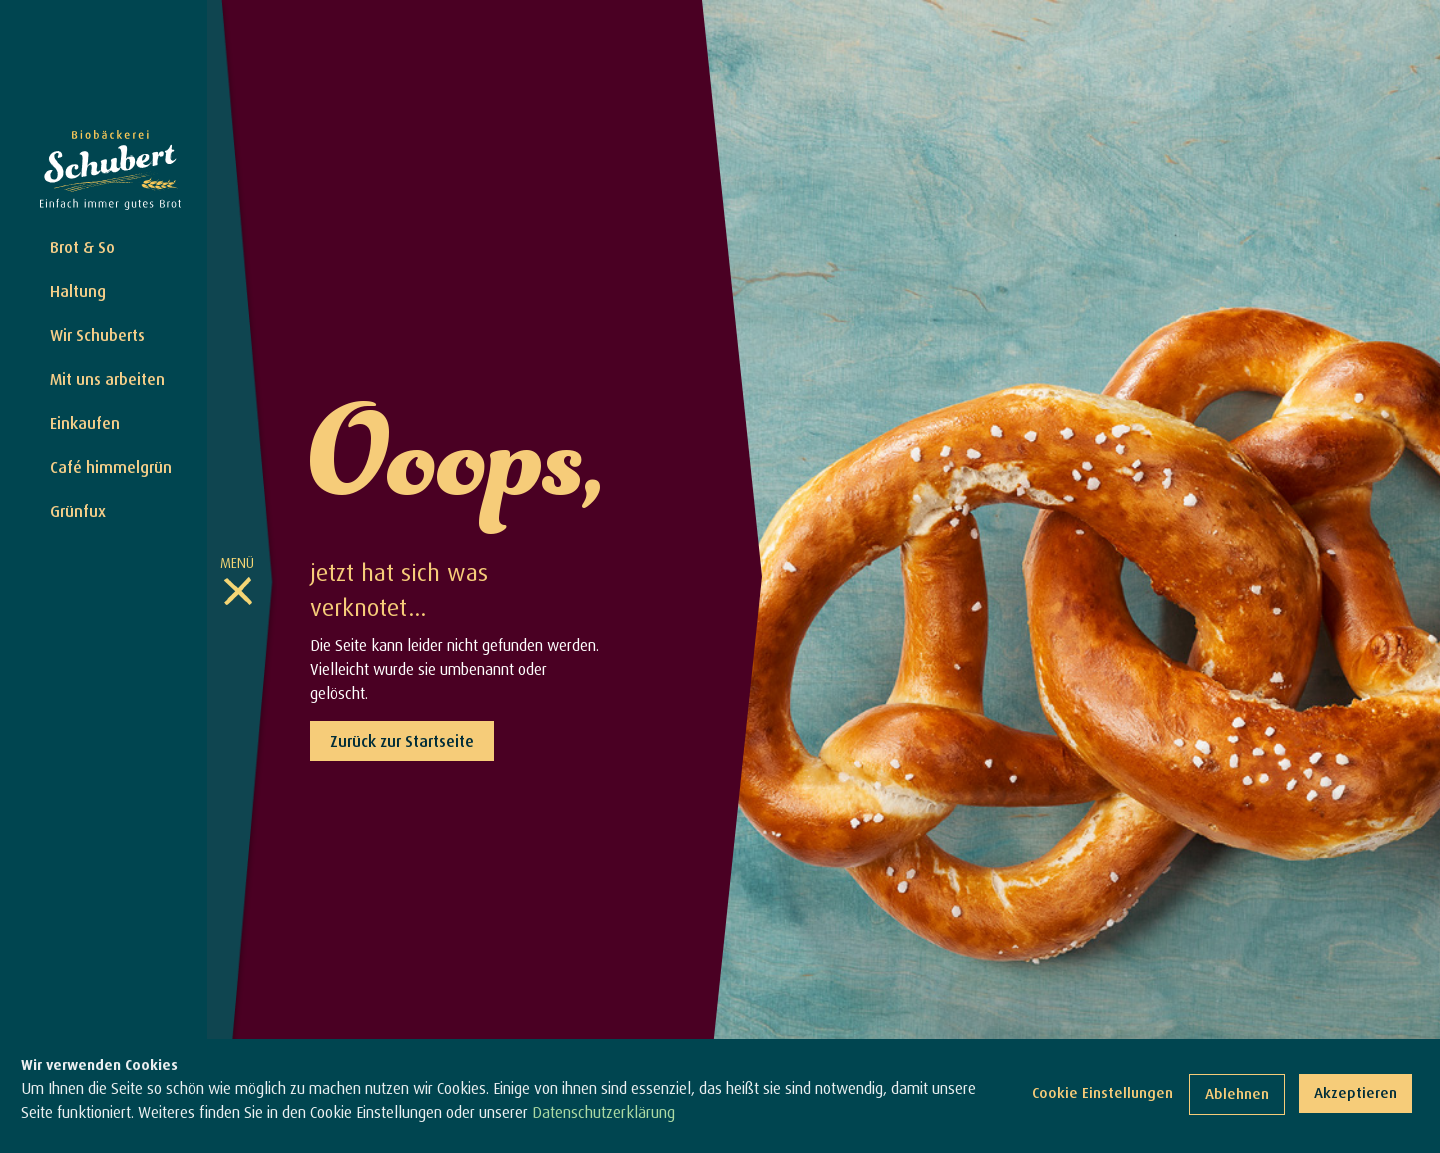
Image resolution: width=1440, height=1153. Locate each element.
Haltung (78, 291)
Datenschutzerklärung (603, 1112)
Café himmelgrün (111, 467)
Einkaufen (85, 423)
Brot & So (82, 247)
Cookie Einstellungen (1102, 1092)
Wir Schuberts (97, 335)
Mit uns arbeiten (107, 379)
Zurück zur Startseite (402, 741)
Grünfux (78, 511)
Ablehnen (1237, 1093)
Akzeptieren (1355, 1092)
